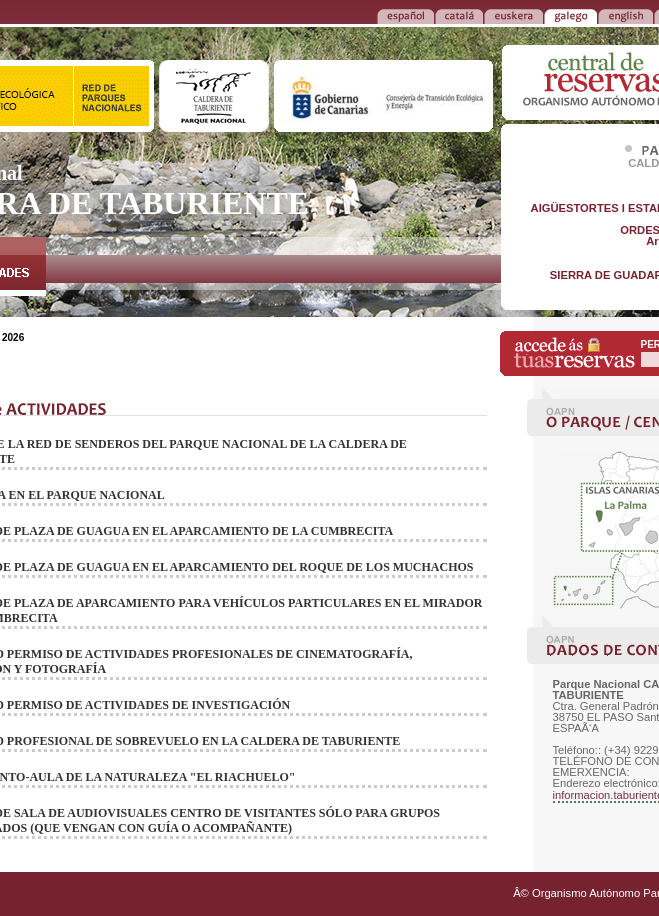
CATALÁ (459, 15)
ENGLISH (625, 15)
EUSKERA (513, 15)
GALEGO (570, 15)
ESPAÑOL (405, 15)
